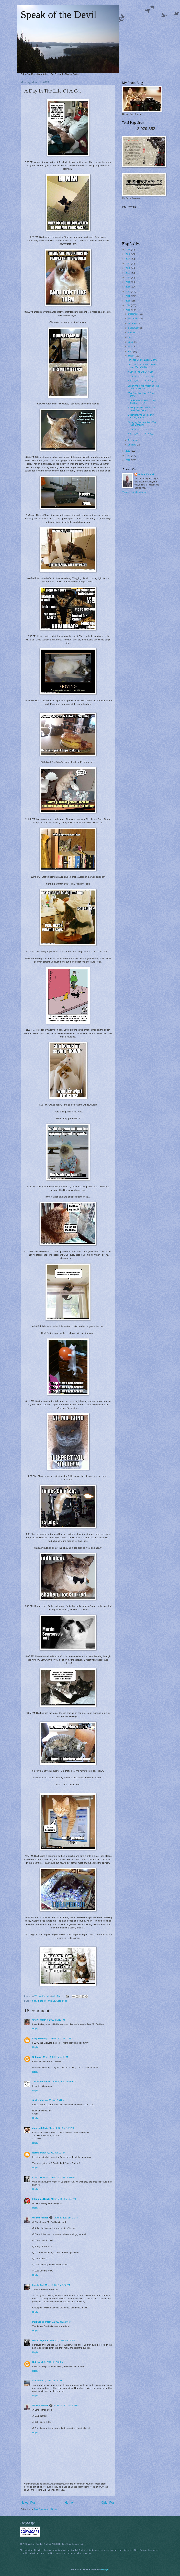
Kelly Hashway (40, 2038)
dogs (64, 2001)
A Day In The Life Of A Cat (140, 372)
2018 (128, 286)
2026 (128, 249)
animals (51, 2001)
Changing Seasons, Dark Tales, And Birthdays (143, 423)
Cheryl (35, 2020)
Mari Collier (38, 2322)
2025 (128, 254)
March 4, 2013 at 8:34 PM (52, 2100)
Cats (58, 2001)
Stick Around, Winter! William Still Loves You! (141, 401)
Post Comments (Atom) (45, 2509)
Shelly (35, 2100)
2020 (128, 277)
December (133, 314)
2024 (128, 258)
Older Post (108, 2502)
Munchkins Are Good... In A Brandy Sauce (141, 416)
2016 (128, 296)
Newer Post (28, 2502)
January (132, 444)
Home (69, 2502)
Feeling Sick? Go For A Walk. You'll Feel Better (142, 408)
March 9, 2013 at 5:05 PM (49, 2380)
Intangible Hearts (41, 2199)
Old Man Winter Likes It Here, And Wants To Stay (142, 365)
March (131, 356)
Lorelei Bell (38, 2285)
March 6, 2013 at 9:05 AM (62, 2340)
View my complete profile (134, 492)
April (130, 351)
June (130, 342)
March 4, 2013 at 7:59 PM (55, 2057)
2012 (128, 451)
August (132, 332)
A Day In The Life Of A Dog (141, 376)
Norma (35, 2152)
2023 (128, 263)
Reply (35, 2028)
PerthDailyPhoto (40, 2340)
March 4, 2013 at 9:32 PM (52, 2152)
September (133, 328)
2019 (128, 282)
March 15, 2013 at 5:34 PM (66, 2405)
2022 (128, 268)
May (130, 346)
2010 (128, 460)
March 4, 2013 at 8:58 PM (61, 2128)
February (132, 440)
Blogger (105, 2569)
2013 (128, 310)
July (130, 337)
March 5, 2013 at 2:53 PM (63, 2199)
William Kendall (40, 2217)
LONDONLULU (40, 2177)
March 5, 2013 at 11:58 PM (58, 2322)
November (133, 318)
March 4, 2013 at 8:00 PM (63, 2081)
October (132, 323)
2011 (128, 455)
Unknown (37, 2057)
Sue (34, 2380)
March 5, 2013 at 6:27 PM (57, 2285)
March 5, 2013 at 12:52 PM (62, 2177)
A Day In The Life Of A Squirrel (142, 381)
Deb (34, 2362)
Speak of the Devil (58, 14)
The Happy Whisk (41, 2081)
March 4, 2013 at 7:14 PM (61, 2038)
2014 (128, 305)
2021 (128, 272)
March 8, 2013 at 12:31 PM (50, 2362)
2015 (128, 300)
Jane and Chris (40, 2128)
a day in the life (39, 2001)
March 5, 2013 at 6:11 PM (65, 2217)
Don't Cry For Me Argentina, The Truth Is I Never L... (143, 387)
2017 (128, 291)
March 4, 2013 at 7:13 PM (52, 2020)
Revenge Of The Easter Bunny (142, 360)
